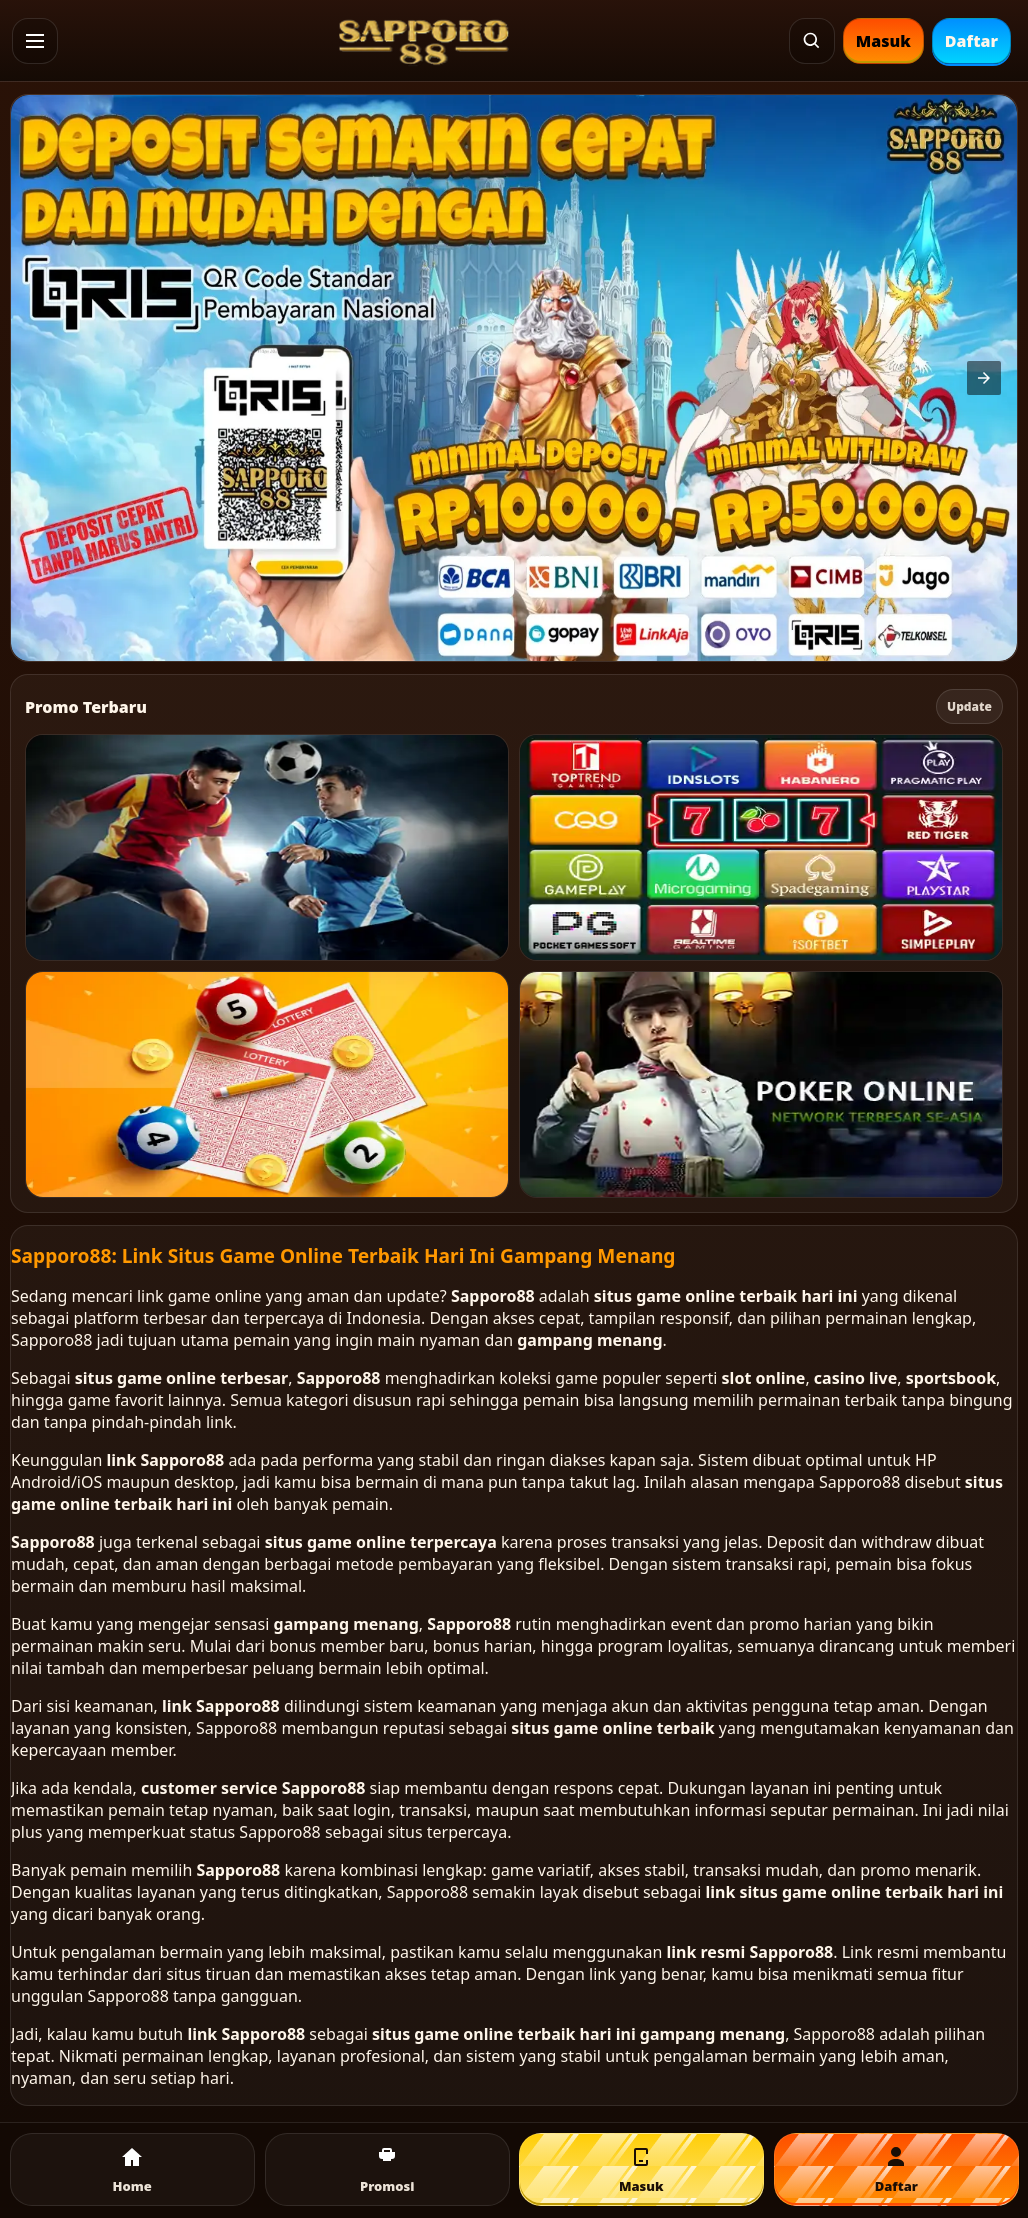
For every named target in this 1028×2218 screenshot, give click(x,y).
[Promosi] (387, 2169)
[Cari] (812, 41)
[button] (35, 41)
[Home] (132, 2169)
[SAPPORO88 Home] (424, 40)
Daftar (971, 41)
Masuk (883, 41)
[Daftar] (896, 2169)
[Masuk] (641, 2169)
